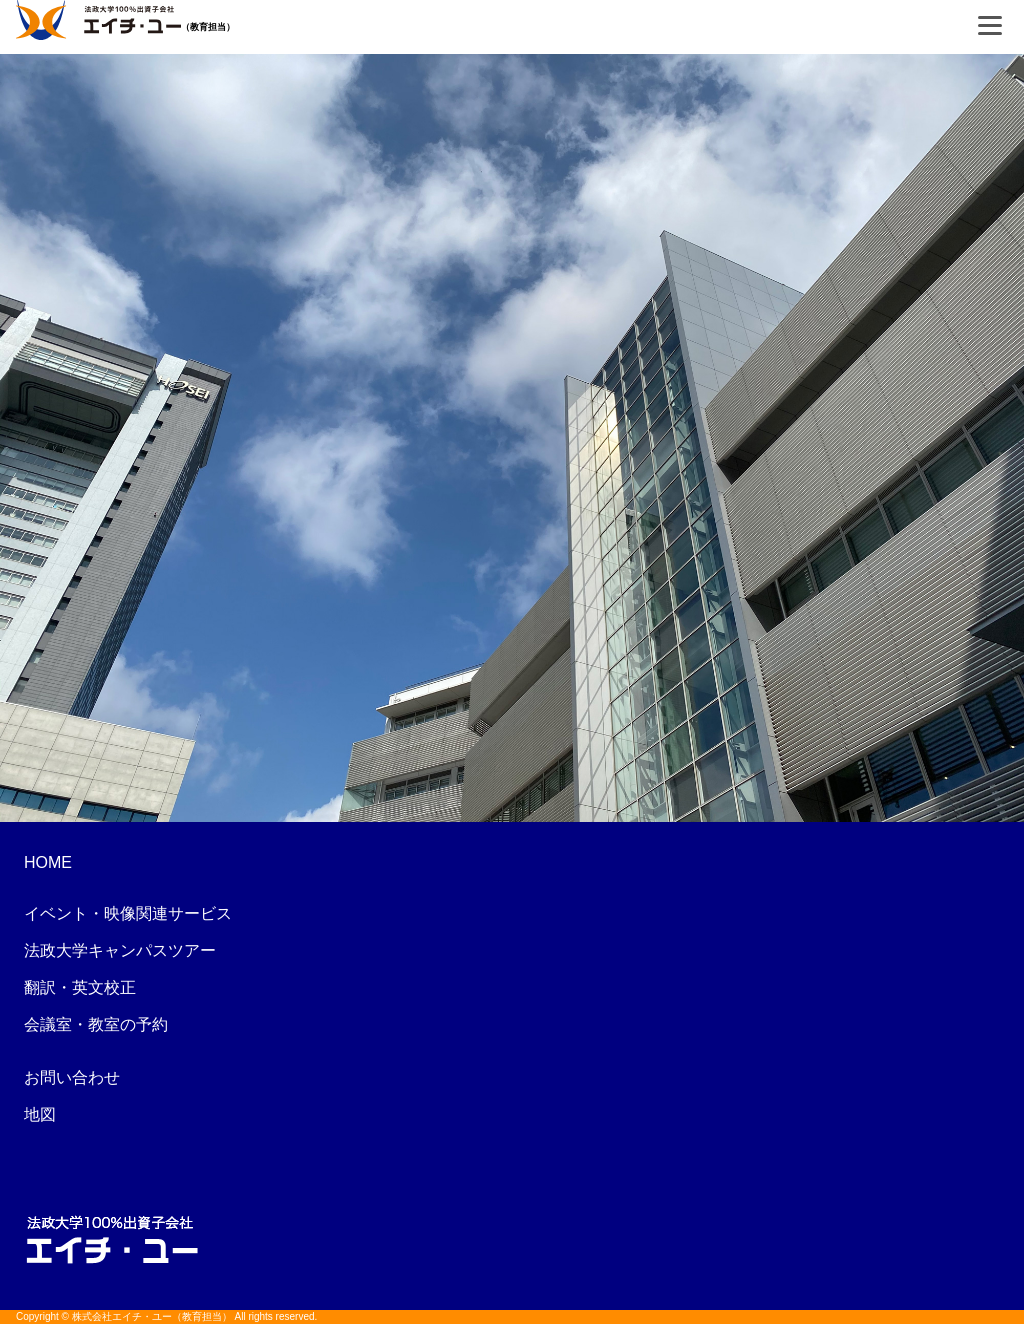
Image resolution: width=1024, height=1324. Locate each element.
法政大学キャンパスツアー (120, 950)
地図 (40, 1114)
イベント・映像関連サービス (128, 913)
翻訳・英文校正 (80, 987)
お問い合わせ (72, 1077)
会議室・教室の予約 (96, 1024)
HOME (48, 862)
